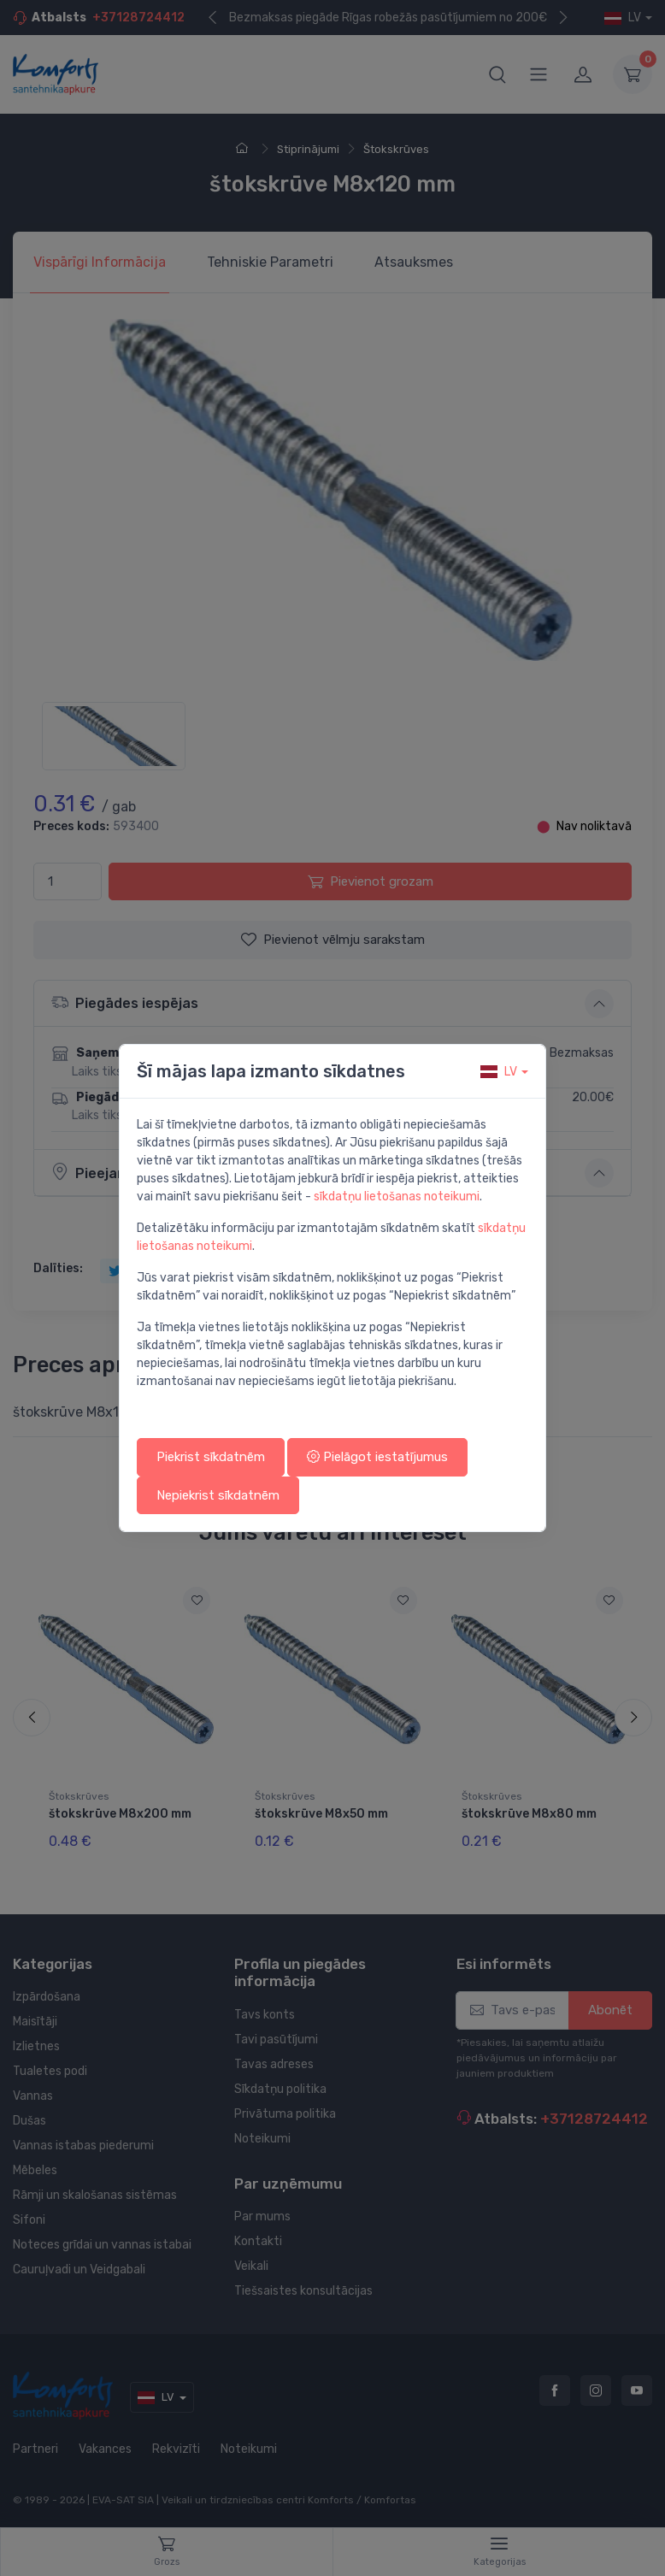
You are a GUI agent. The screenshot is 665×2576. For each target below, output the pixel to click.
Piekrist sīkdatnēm (210, 1457)
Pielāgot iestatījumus (377, 1457)
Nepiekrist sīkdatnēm (218, 1495)
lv (498, 1071)
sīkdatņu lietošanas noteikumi (397, 1196)
